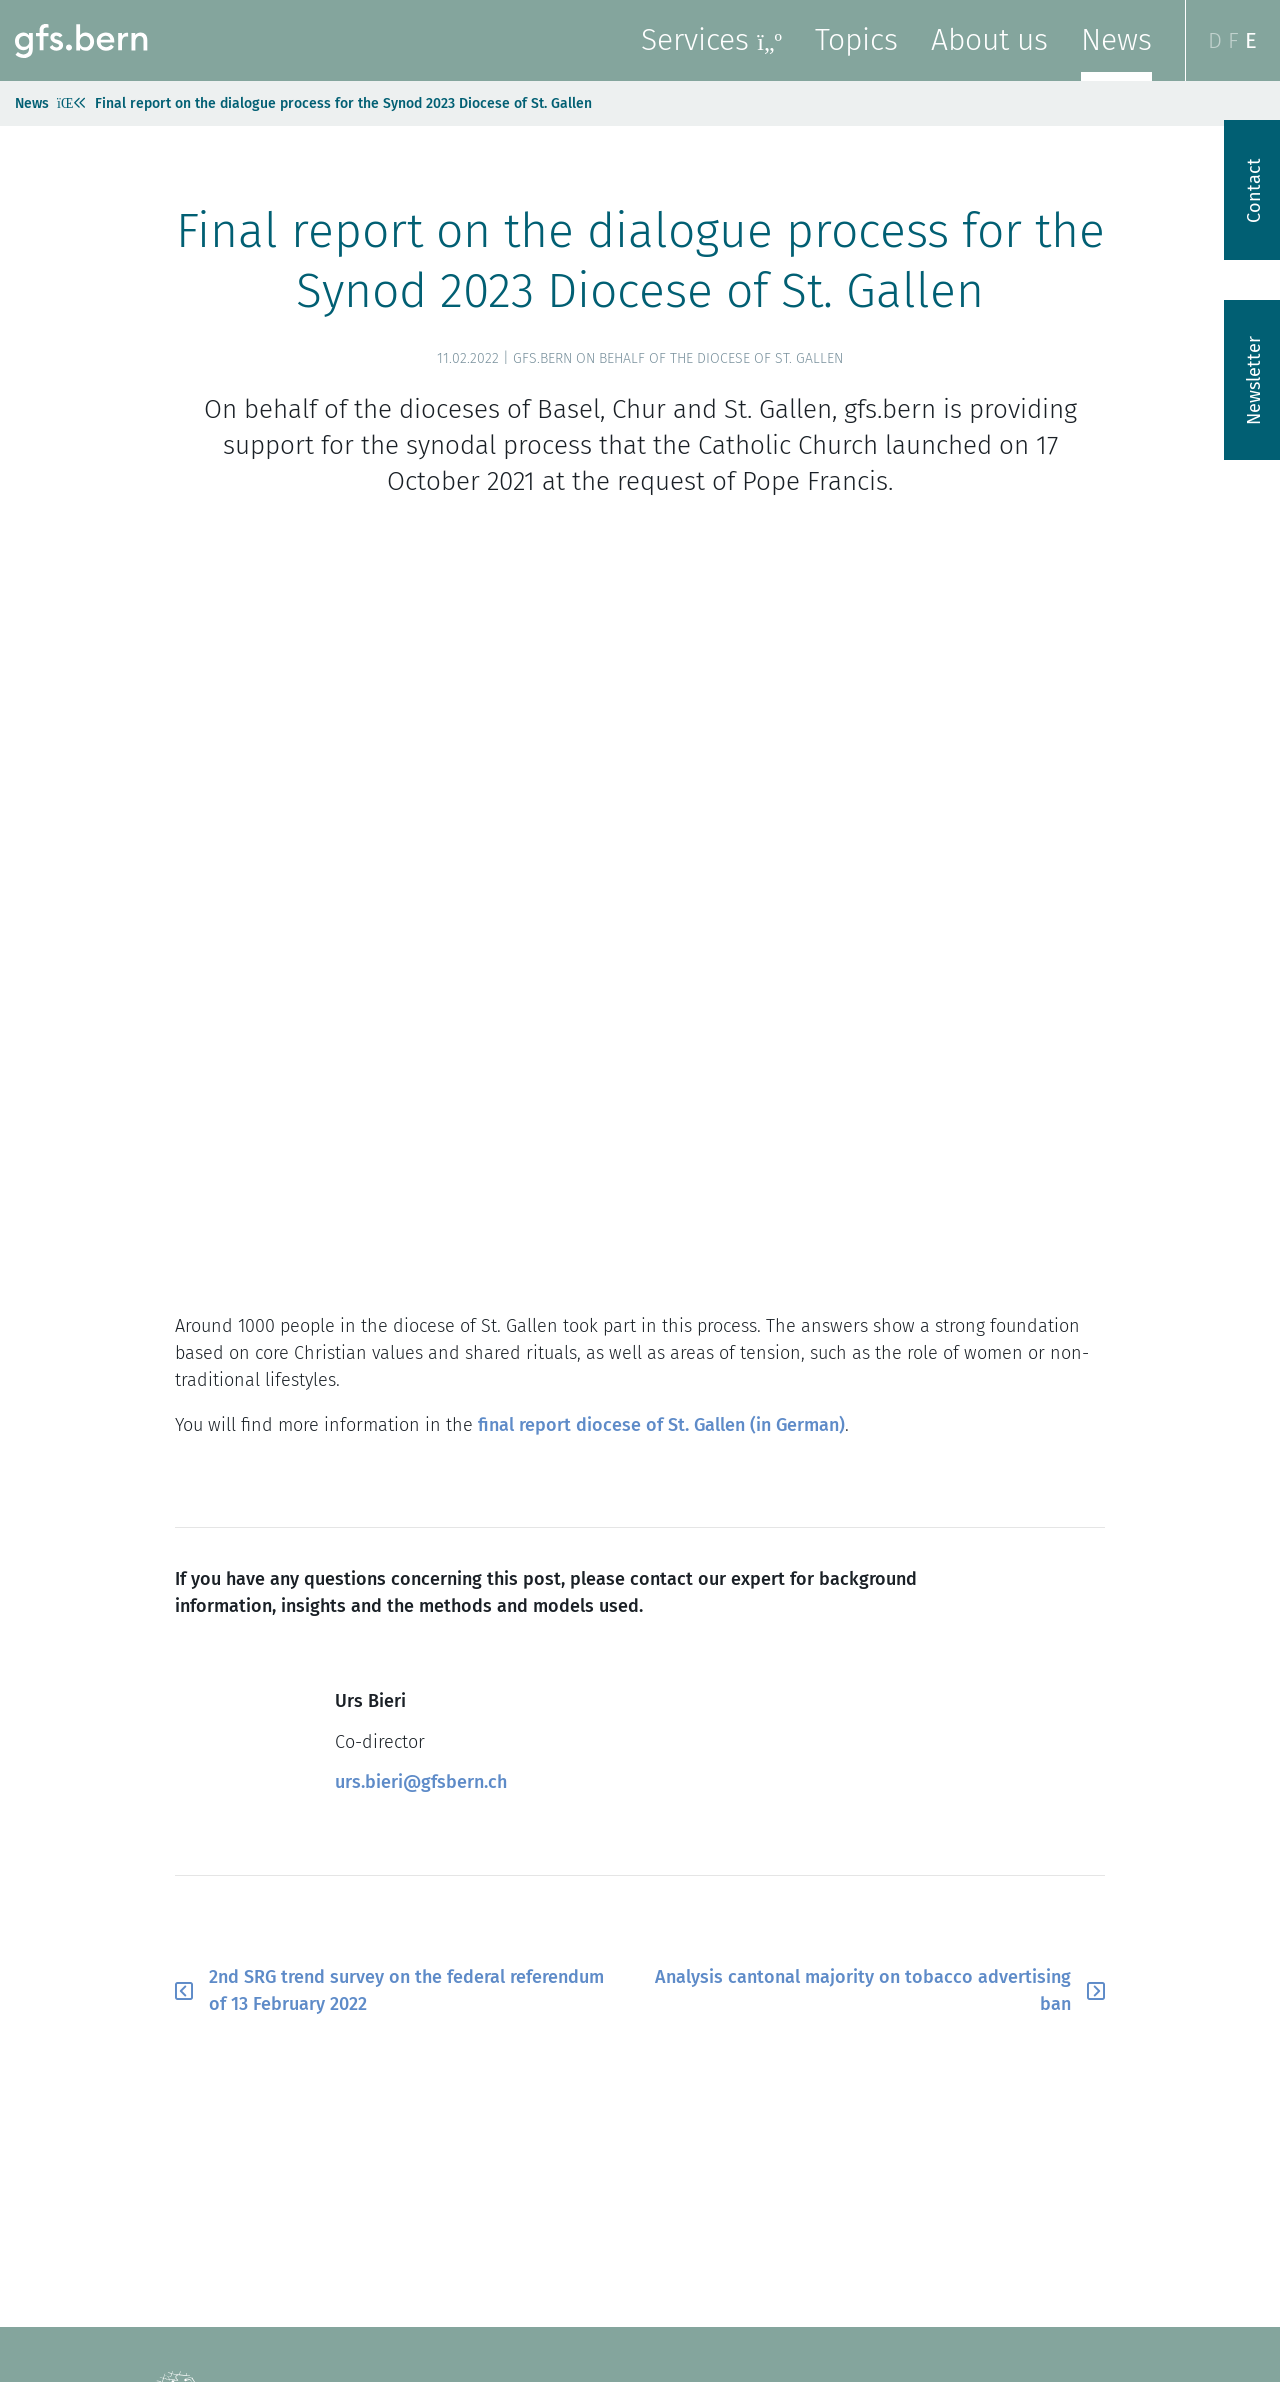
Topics (856, 40)
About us (989, 40)
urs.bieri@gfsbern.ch (421, 1782)
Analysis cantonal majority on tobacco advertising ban (863, 1990)
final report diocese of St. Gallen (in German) (661, 1425)
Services (711, 40)
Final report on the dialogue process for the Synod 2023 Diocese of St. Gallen (343, 103)
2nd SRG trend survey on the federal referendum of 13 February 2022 (406, 1990)
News (1116, 40)
